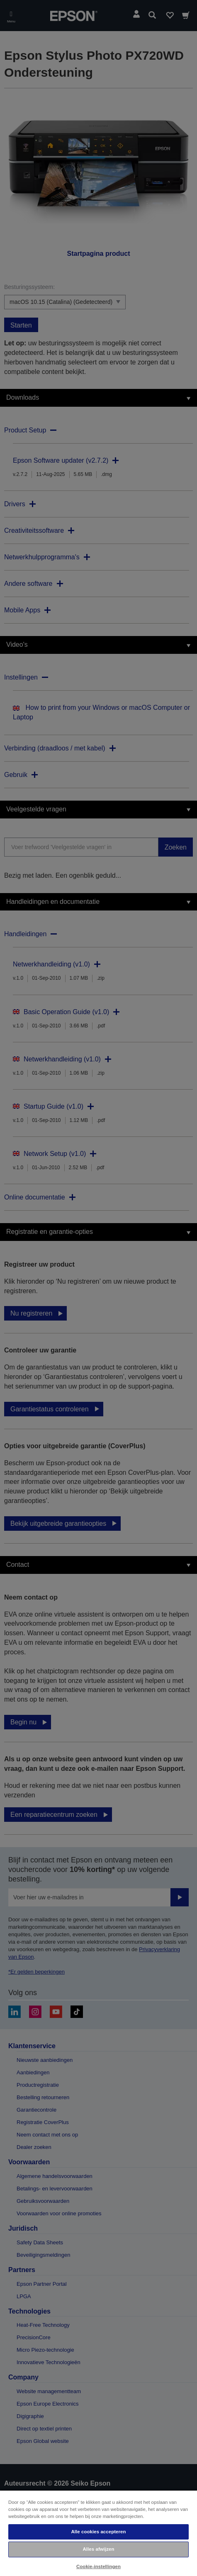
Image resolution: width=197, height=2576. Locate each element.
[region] (98, 2533)
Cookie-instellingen (98, 2566)
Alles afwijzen (98, 2549)
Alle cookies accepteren (98, 2531)
